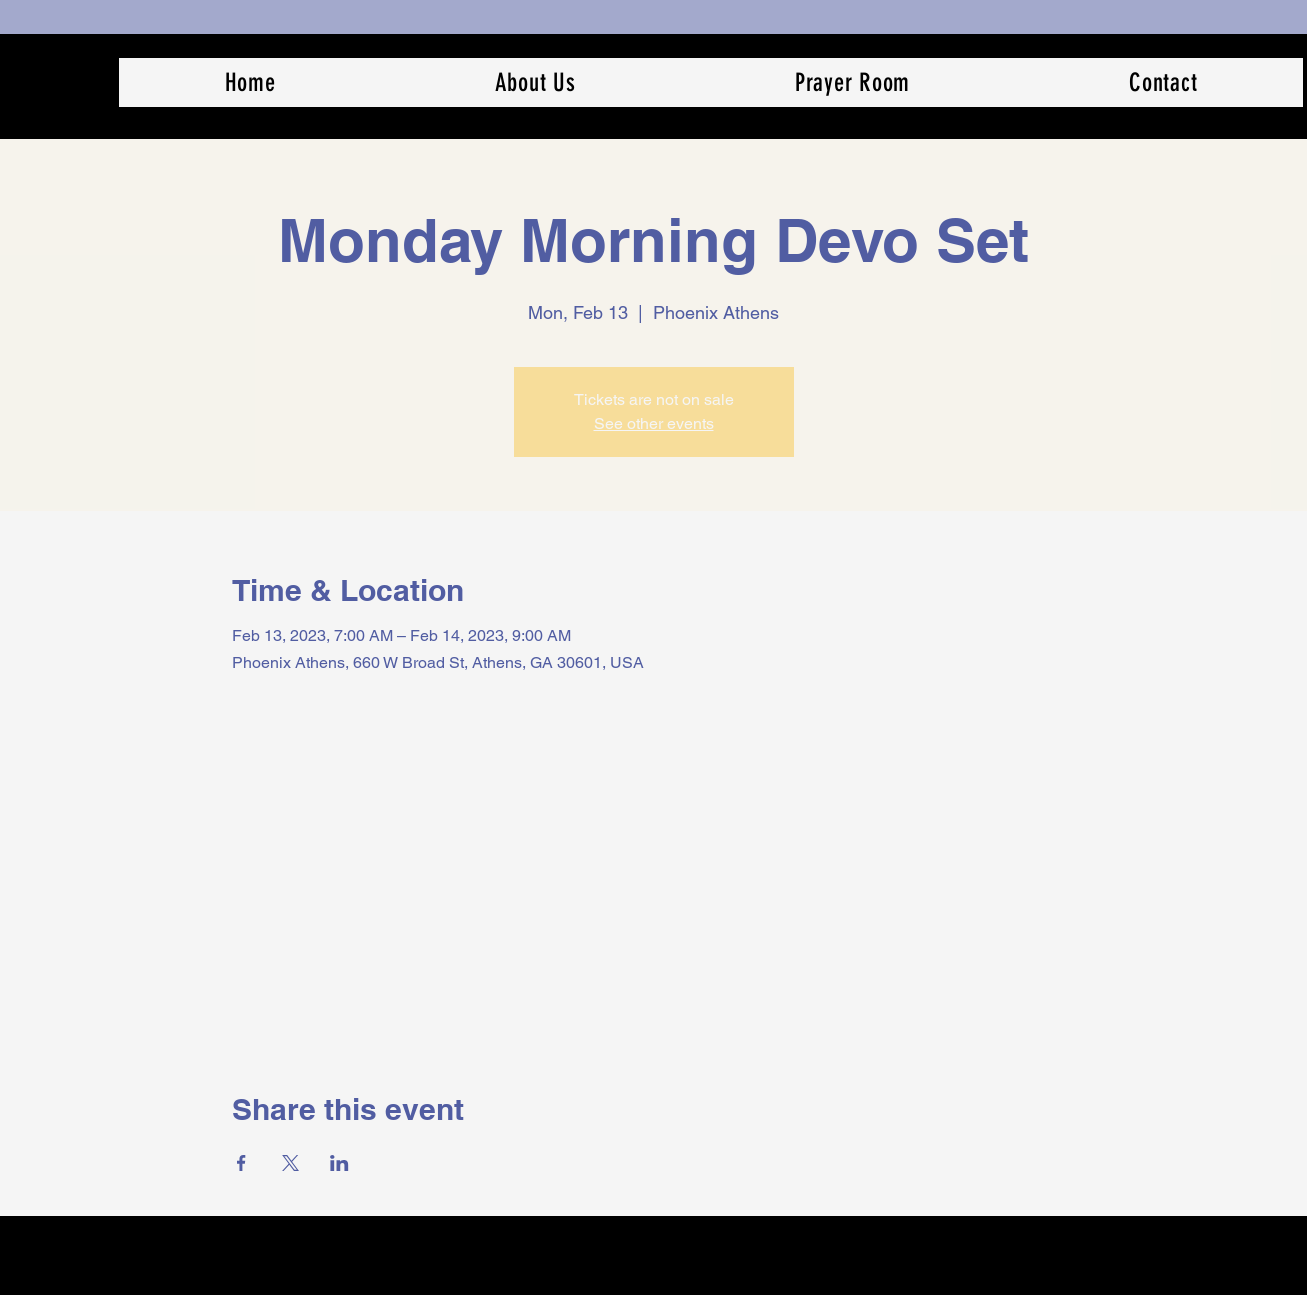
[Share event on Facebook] (241, 1163)
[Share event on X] (290, 1163)
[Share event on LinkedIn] (339, 1163)
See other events (654, 423)
